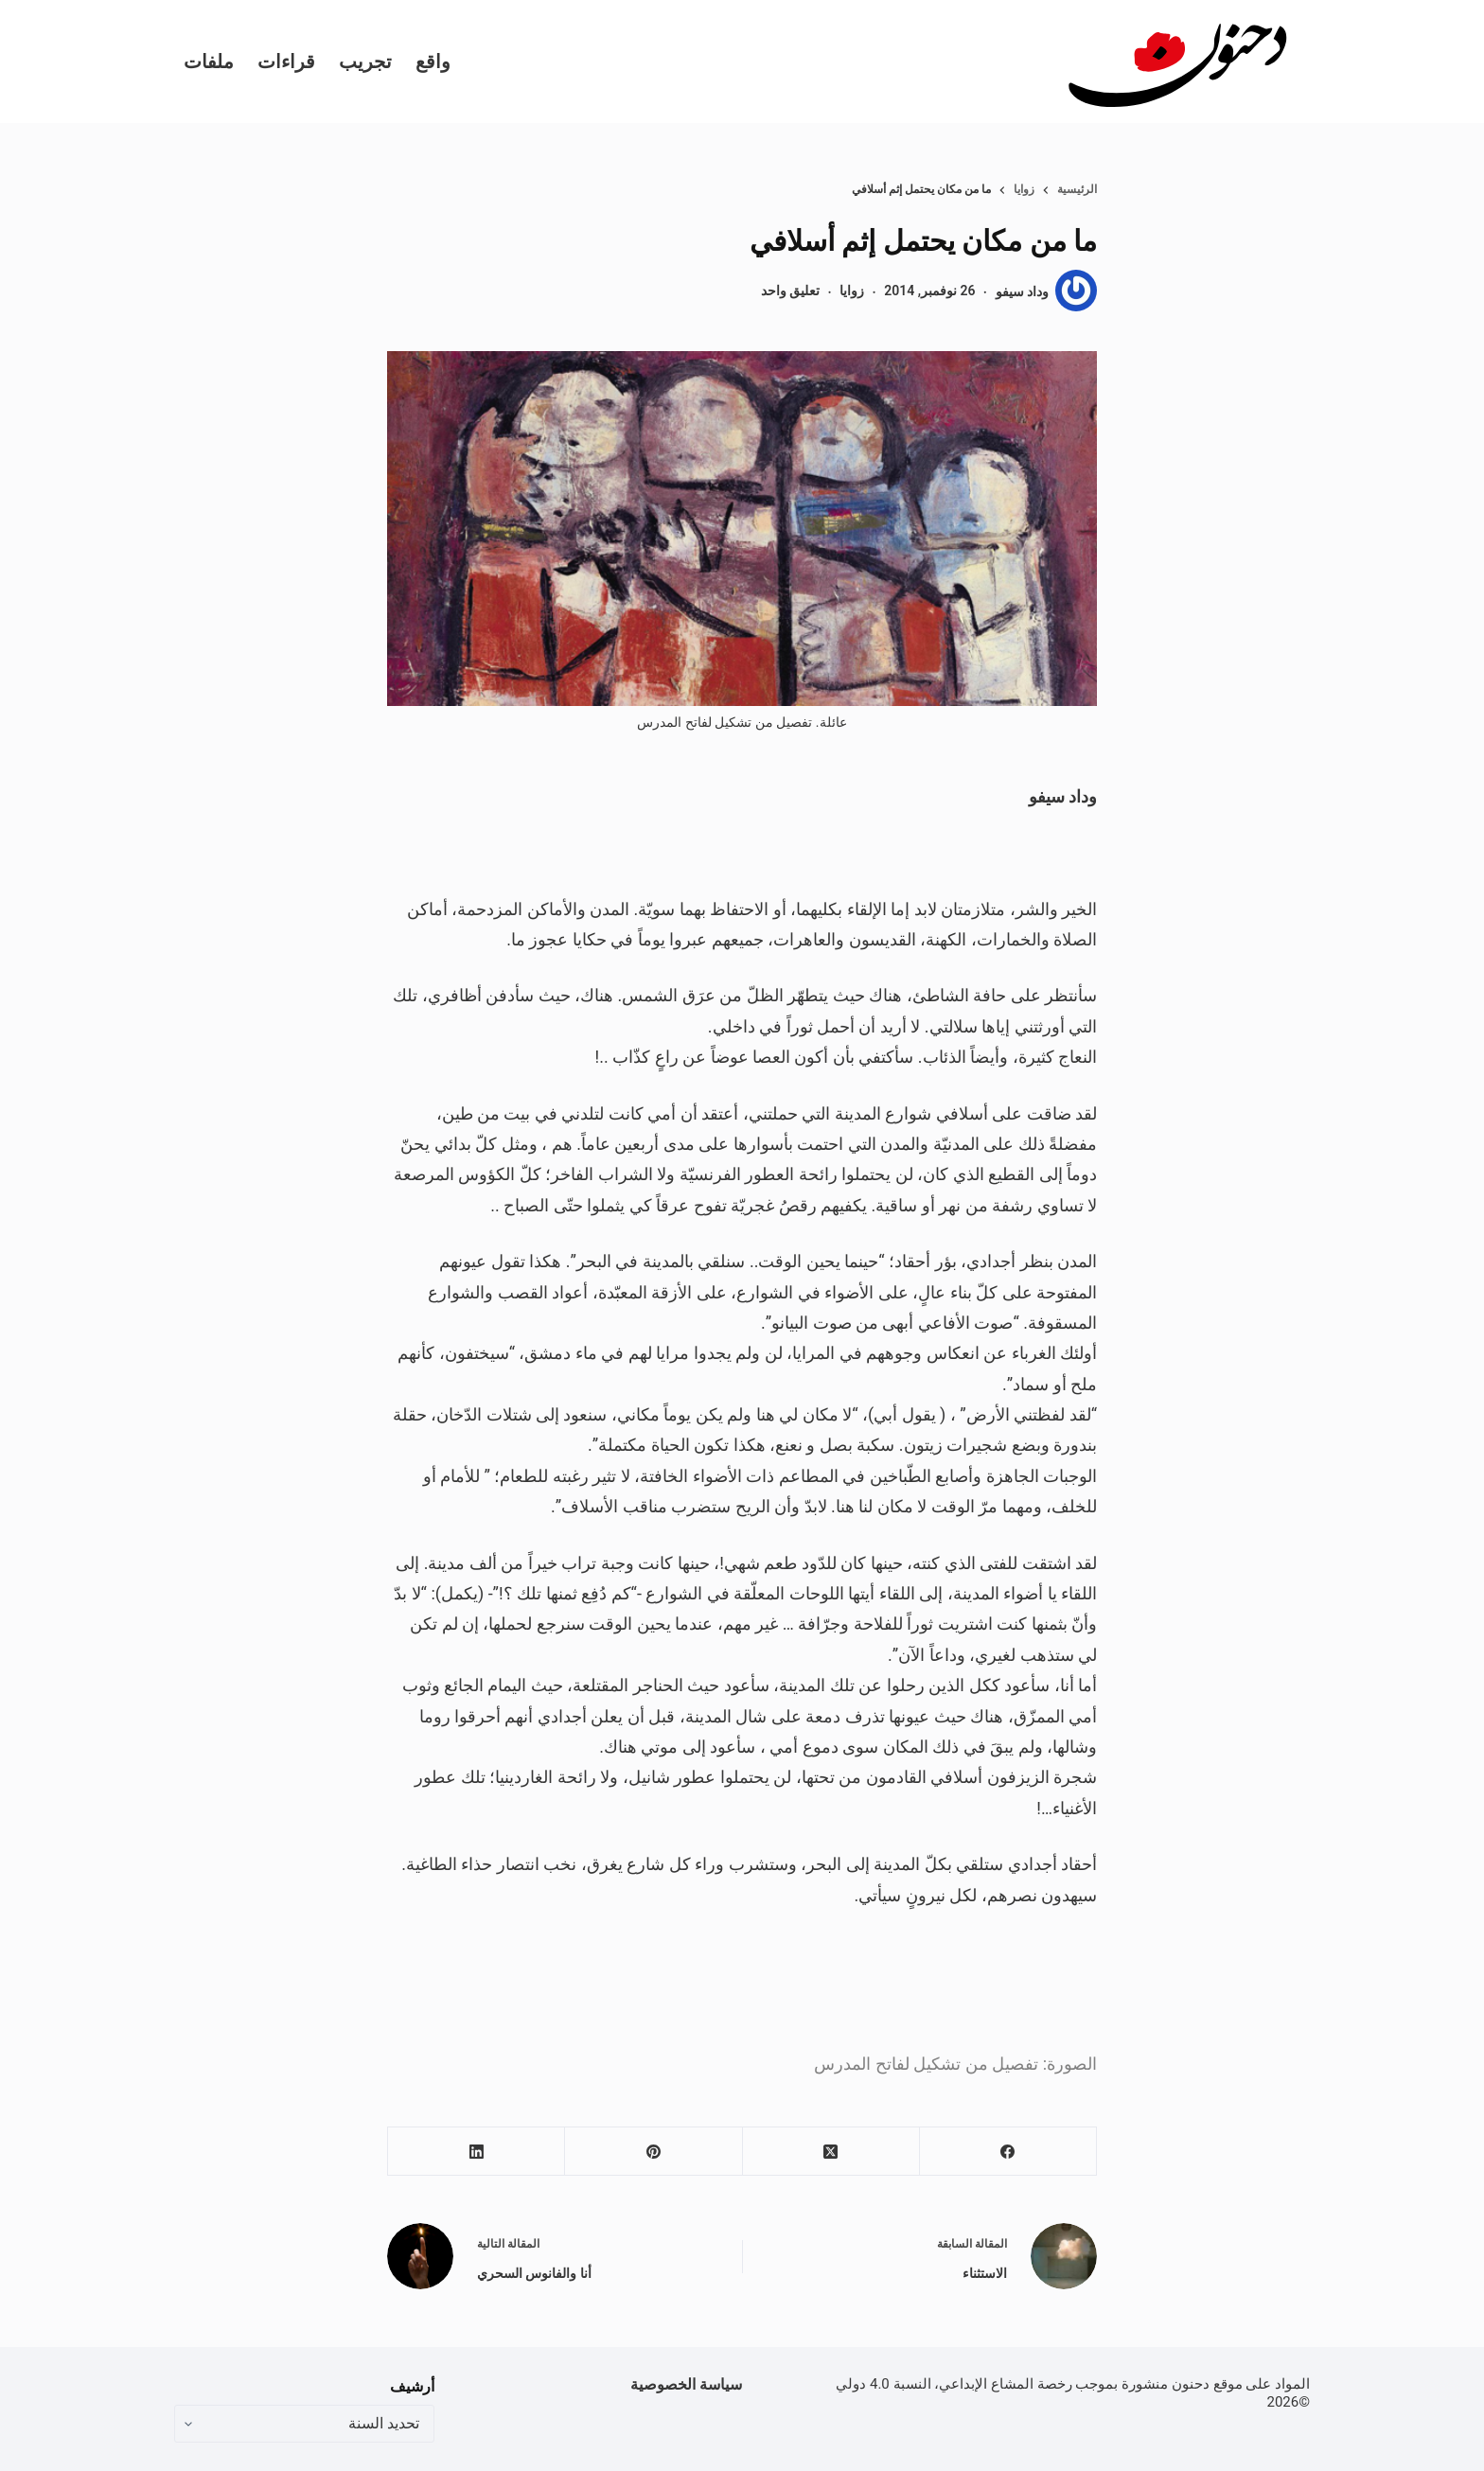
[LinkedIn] (475, 2151)
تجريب (365, 61)
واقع (432, 61)
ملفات (209, 61)
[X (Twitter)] (830, 2151)
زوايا (851, 290)
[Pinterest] (652, 2151)
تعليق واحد (790, 290)
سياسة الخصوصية (686, 2384)
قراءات (286, 61)
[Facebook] (1007, 2151)
